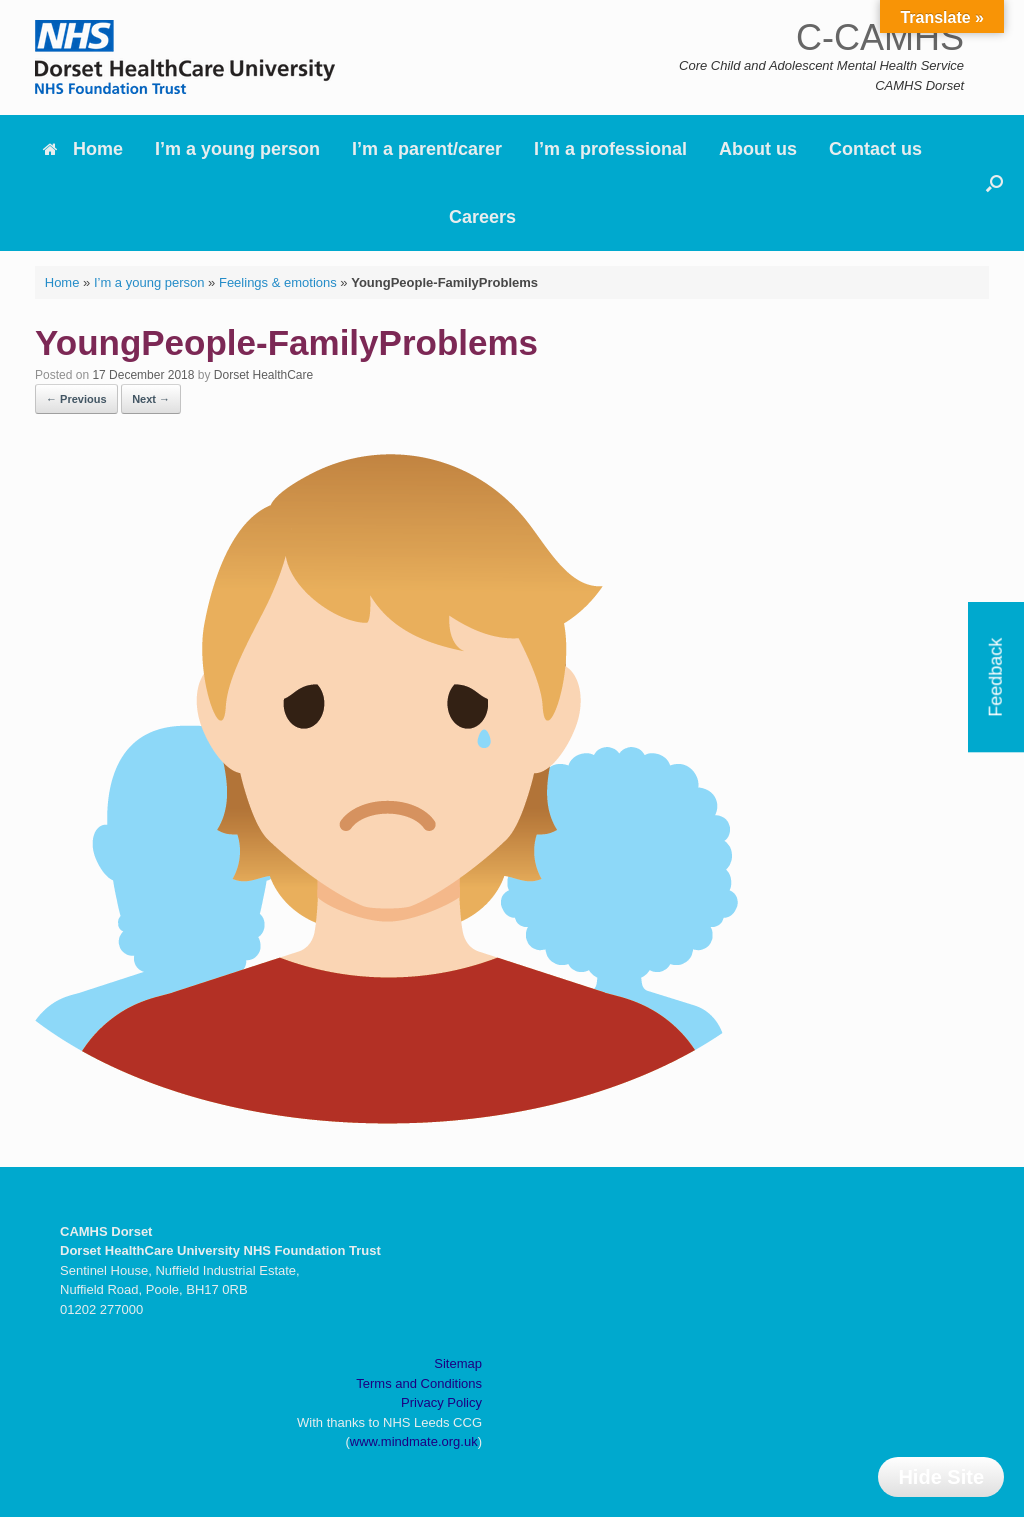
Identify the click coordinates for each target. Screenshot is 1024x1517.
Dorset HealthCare (263, 375)
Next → (151, 399)
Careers (482, 217)
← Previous (76, 399)
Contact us (875, 149)
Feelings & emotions (278, 282)
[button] (994, 183)
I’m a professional (610, 149)
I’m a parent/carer (427, 149)
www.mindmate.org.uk (414, 1441)
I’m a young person (237, 149)
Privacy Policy (441, 1402)
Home (83, 149)
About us (758, 149)
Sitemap (458, 1363)
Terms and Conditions (419, 1383)
